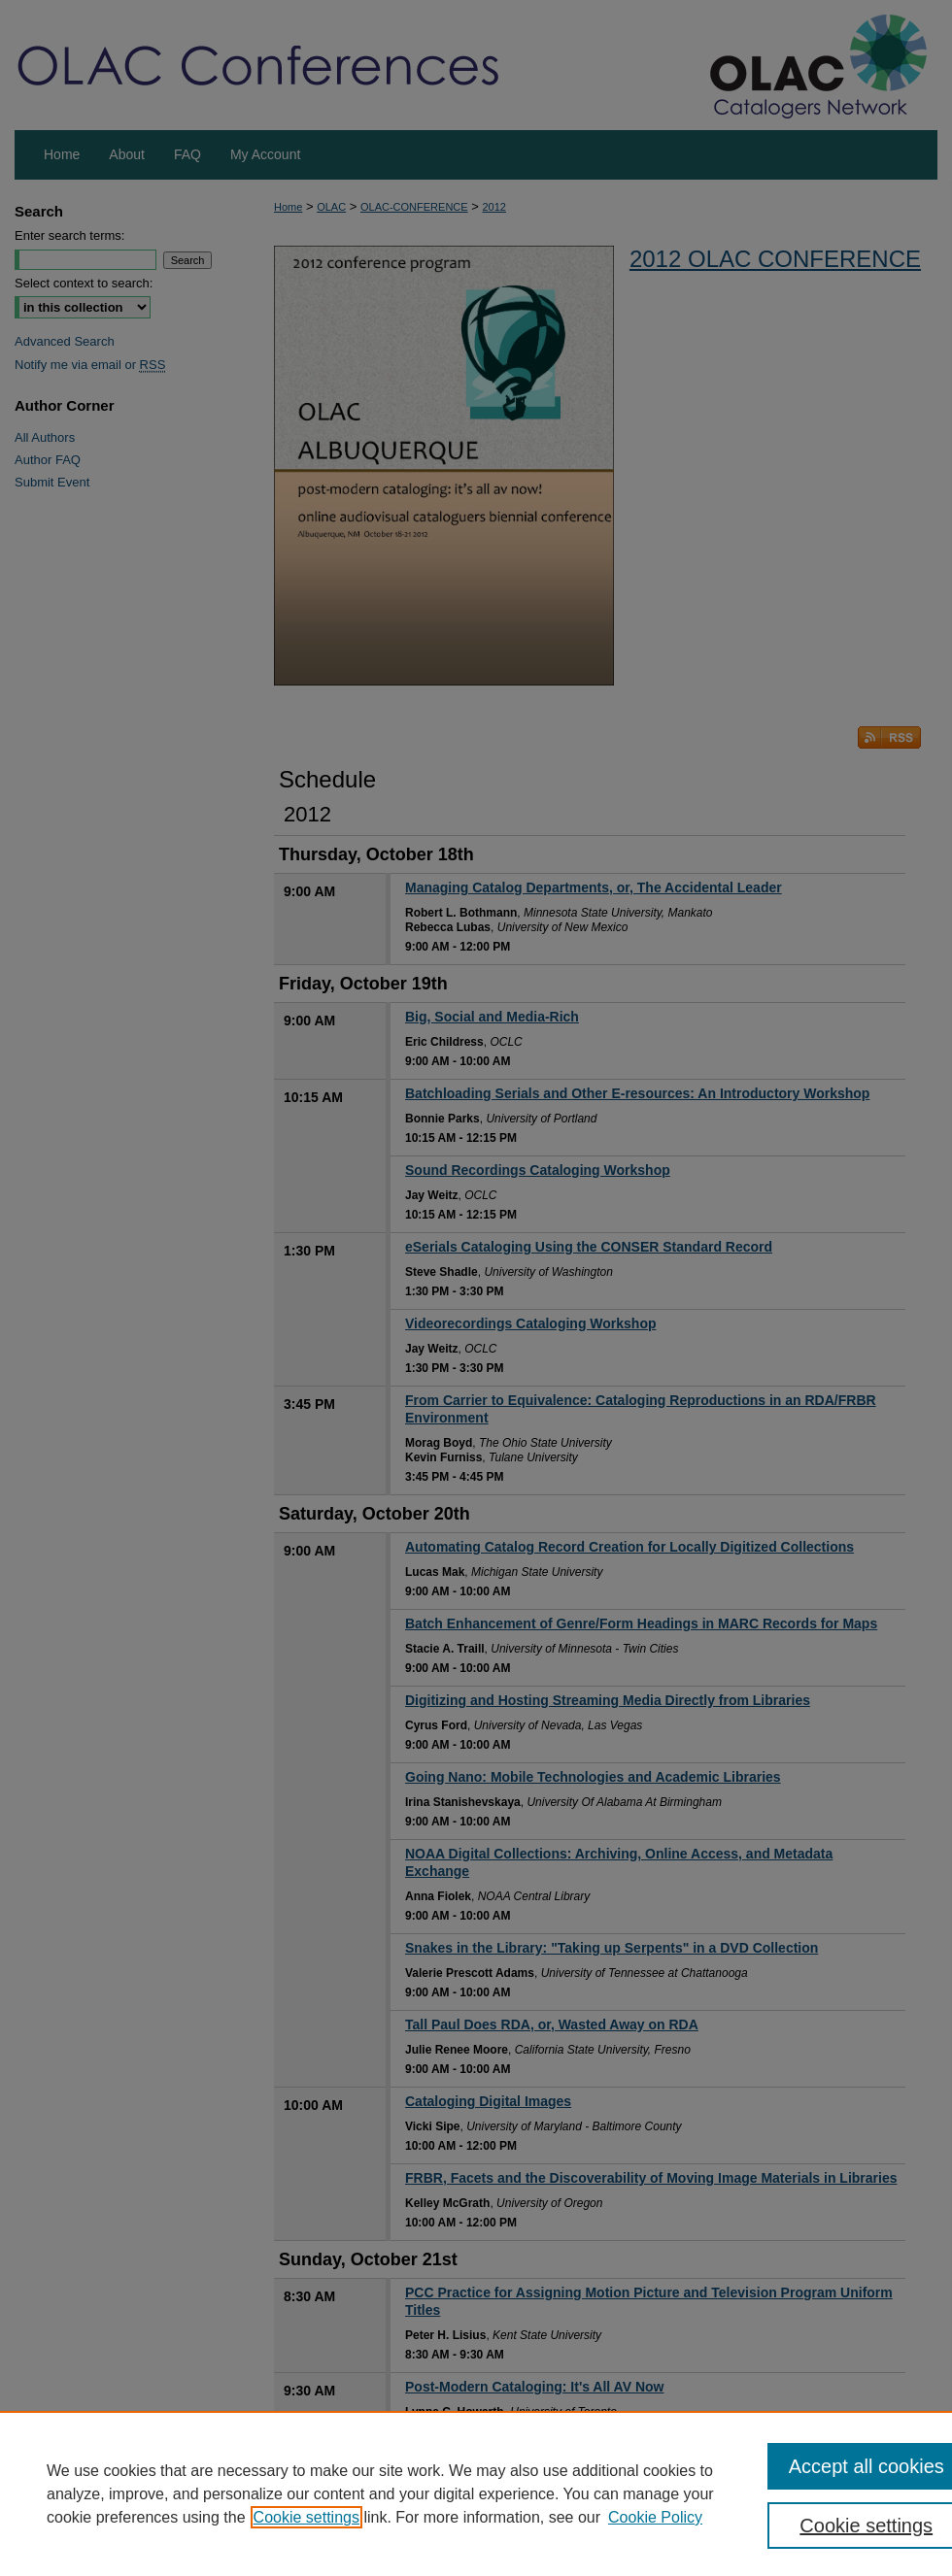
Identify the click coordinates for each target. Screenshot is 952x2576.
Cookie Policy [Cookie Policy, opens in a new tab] (655, 2517)
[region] (476, 2493)
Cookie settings (306, 2517)
